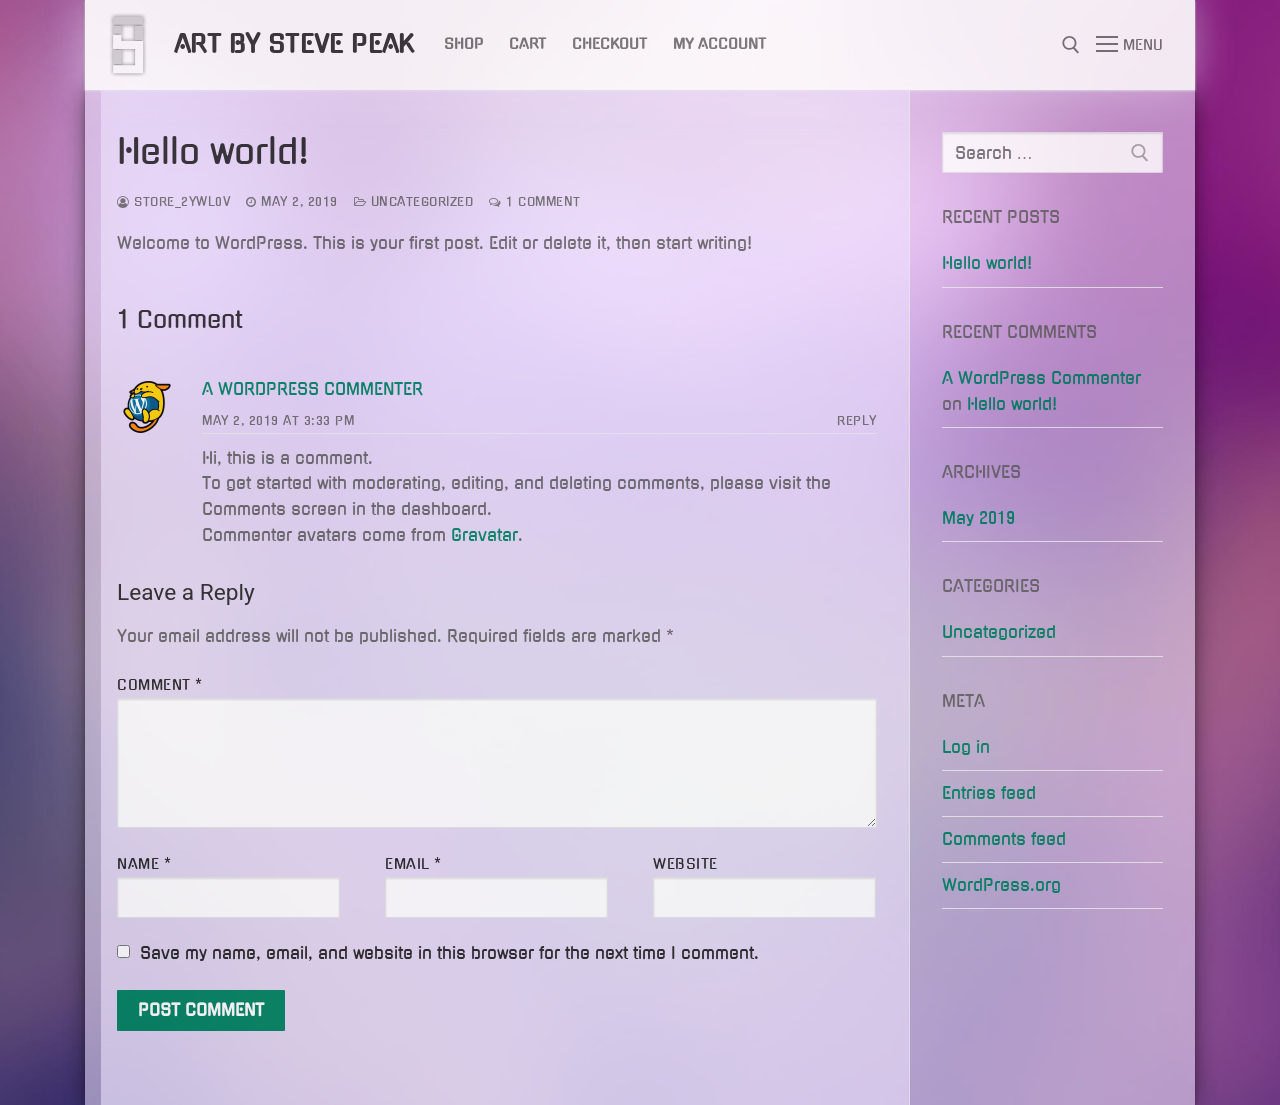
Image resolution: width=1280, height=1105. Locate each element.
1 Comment (535, 202)
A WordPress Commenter (312, 389)
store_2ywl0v (173, 202)
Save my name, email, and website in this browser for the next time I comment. (449, 953)
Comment (160, 685)
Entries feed (989, 793)
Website (685, 864)
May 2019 (978, 518)
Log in (966, 747)
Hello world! (987, 263)
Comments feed (1004, 839)
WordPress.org (1001, 885)
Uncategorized (414, 202)
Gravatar (484, 535)
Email (413, 864)
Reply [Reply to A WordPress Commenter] (857, 421)
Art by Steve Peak (294, 44)
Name (144, 864)
